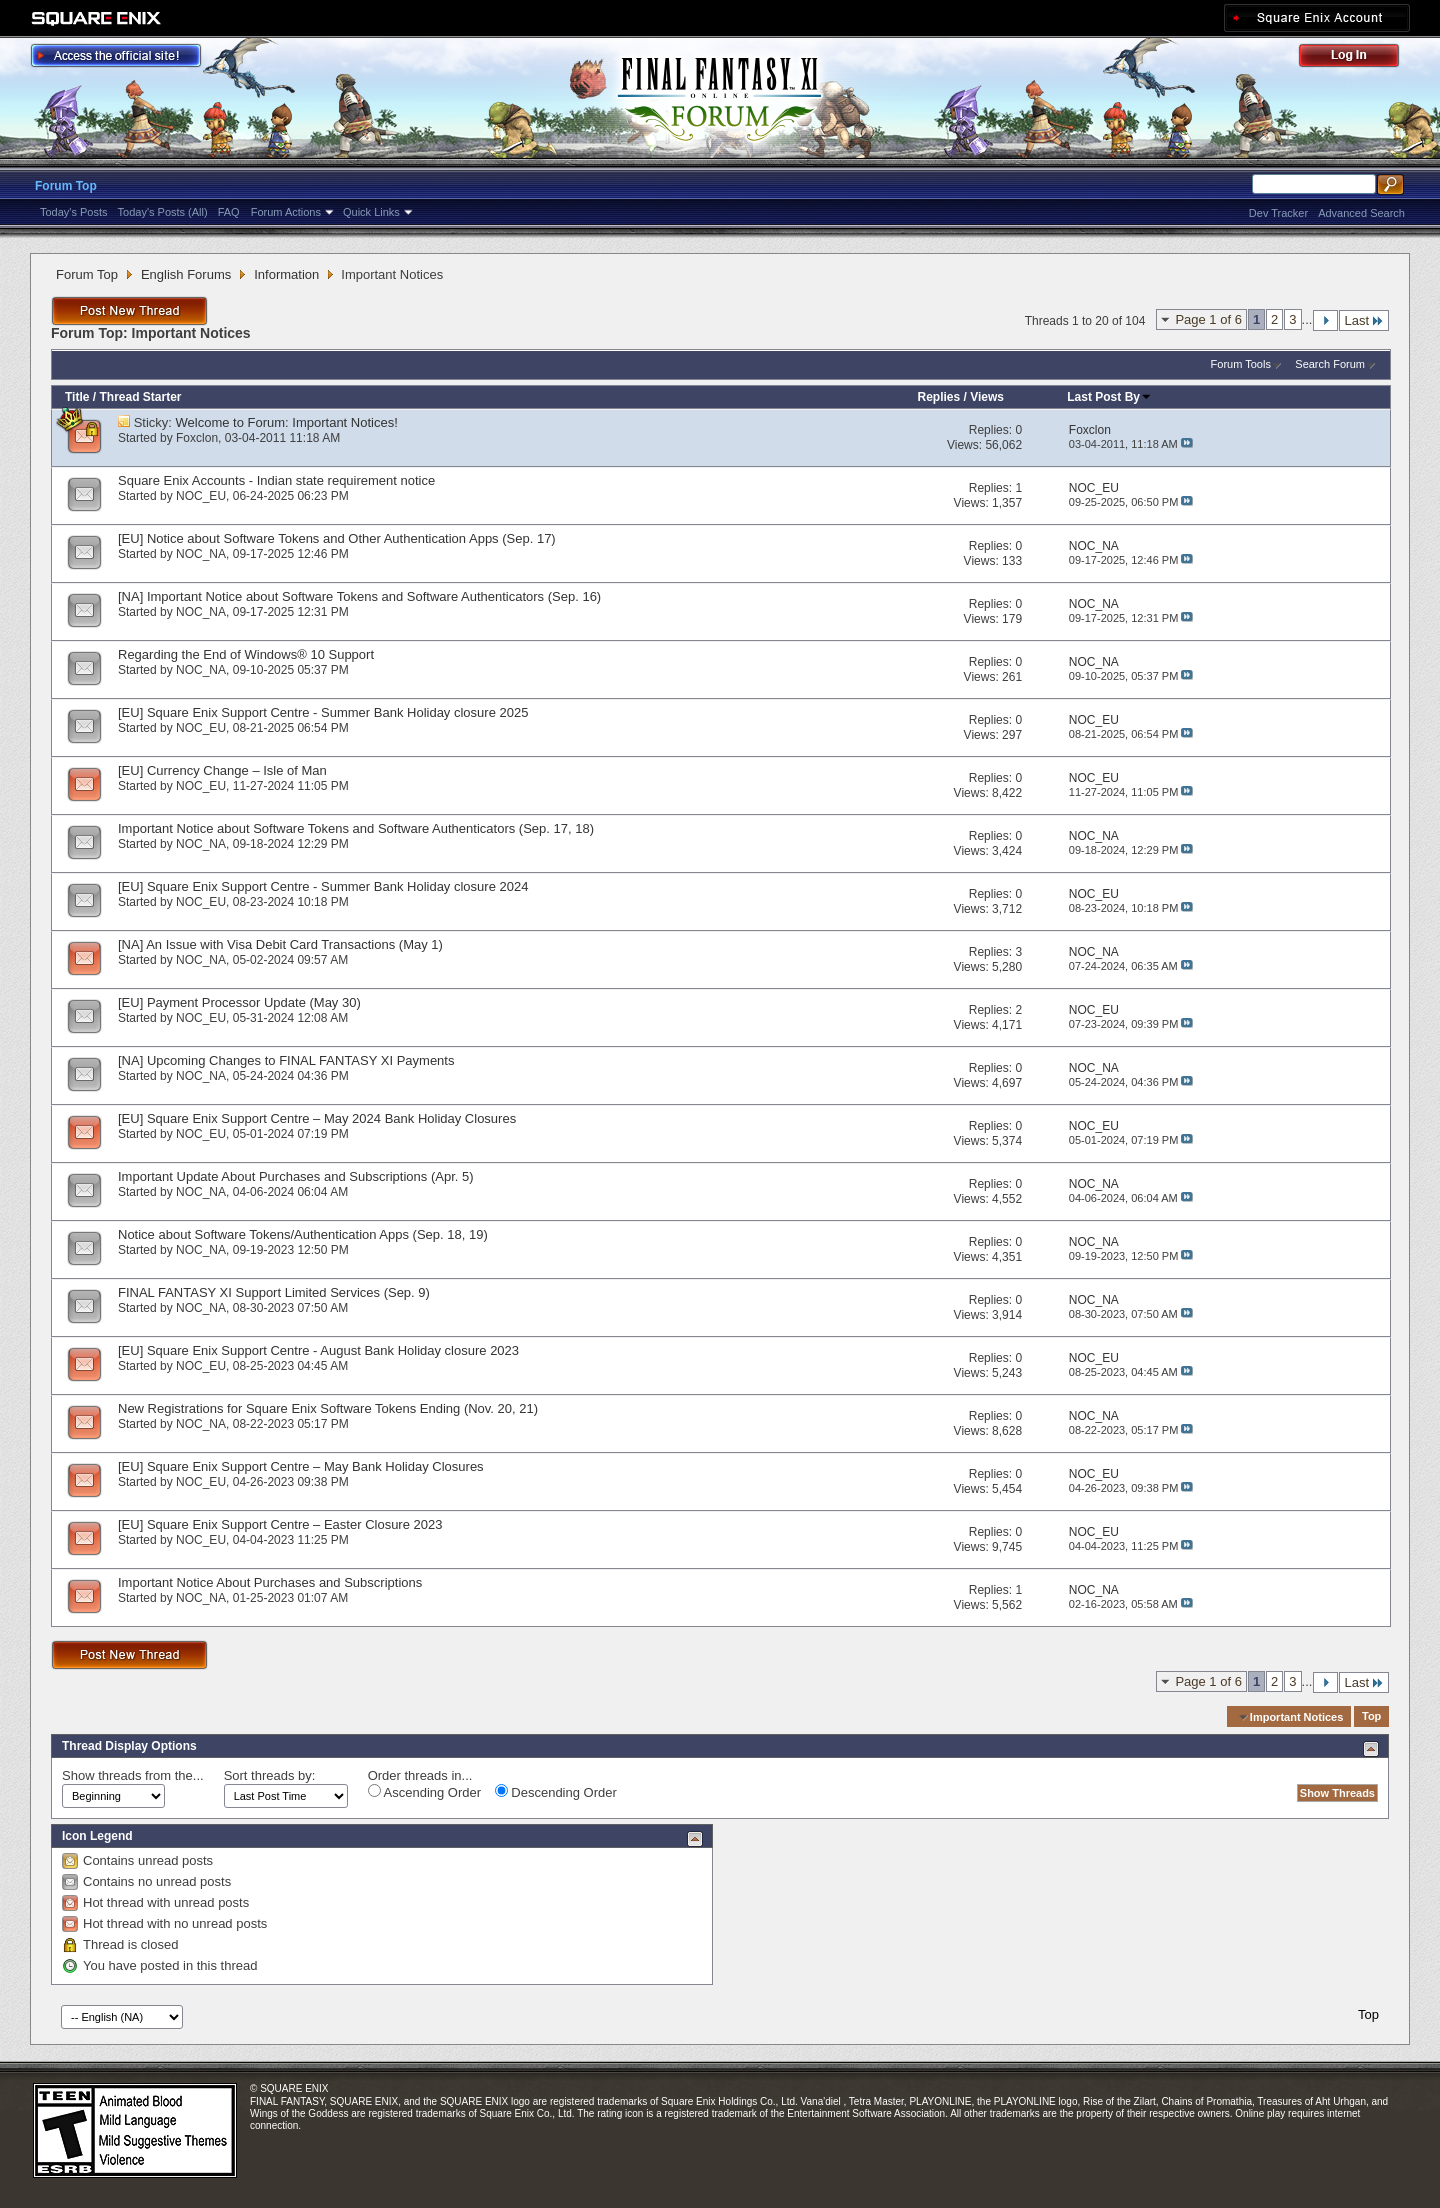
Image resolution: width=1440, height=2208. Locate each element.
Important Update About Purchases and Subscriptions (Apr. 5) (296, 1176)
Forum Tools (1241, 364)
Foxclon (197, 438)
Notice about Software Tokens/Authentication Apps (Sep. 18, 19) (303, 1234)
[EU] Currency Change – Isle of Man (222, 770)
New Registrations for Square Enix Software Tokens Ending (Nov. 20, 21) (328, 1408)
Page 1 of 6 (1208, 319)
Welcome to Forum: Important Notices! (287, 422)
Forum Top (66, 186)
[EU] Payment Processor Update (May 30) (239, 1002)
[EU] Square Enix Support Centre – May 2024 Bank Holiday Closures (317, 1118)
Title (77, 397)
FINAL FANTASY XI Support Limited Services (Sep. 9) (274, 1292)
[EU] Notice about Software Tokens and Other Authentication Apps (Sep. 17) (337, 538)
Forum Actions (286, 212)
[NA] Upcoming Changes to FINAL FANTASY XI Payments (286, 1060)
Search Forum (1330, 364)
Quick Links (371, 212)
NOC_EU (201, 496)
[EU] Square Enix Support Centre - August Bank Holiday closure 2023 (318, 1350)
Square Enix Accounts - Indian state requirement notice (276, 480)
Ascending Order (424, 1792)
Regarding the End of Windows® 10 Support (246, 654)
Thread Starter (140, 397)
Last (1364, 320)
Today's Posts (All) (163, 212)
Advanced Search (1361, 213)
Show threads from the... (133, 1775)
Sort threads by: (270, 1775)
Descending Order (556, 1792)
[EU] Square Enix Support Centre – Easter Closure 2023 (280, 1524)
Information (286, 274)
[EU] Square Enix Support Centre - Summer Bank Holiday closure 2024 (323, 886)
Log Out (1359, 58)
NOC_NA (201, 554)
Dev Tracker (1278, 213)
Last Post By (1109, 397)
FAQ (229, 212)
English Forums (186, 274)
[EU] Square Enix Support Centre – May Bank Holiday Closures (301, 1466)
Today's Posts (74, 212)
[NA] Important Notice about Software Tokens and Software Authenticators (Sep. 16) (359, 596)
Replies (938, 397)
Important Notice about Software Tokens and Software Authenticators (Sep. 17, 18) (356, 828)
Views (987, 397)
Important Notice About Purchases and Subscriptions (270, 1582)
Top (1371, 1717)
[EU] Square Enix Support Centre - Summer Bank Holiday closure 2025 (323, 712)
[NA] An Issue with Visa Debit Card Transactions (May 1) (280, 944)
